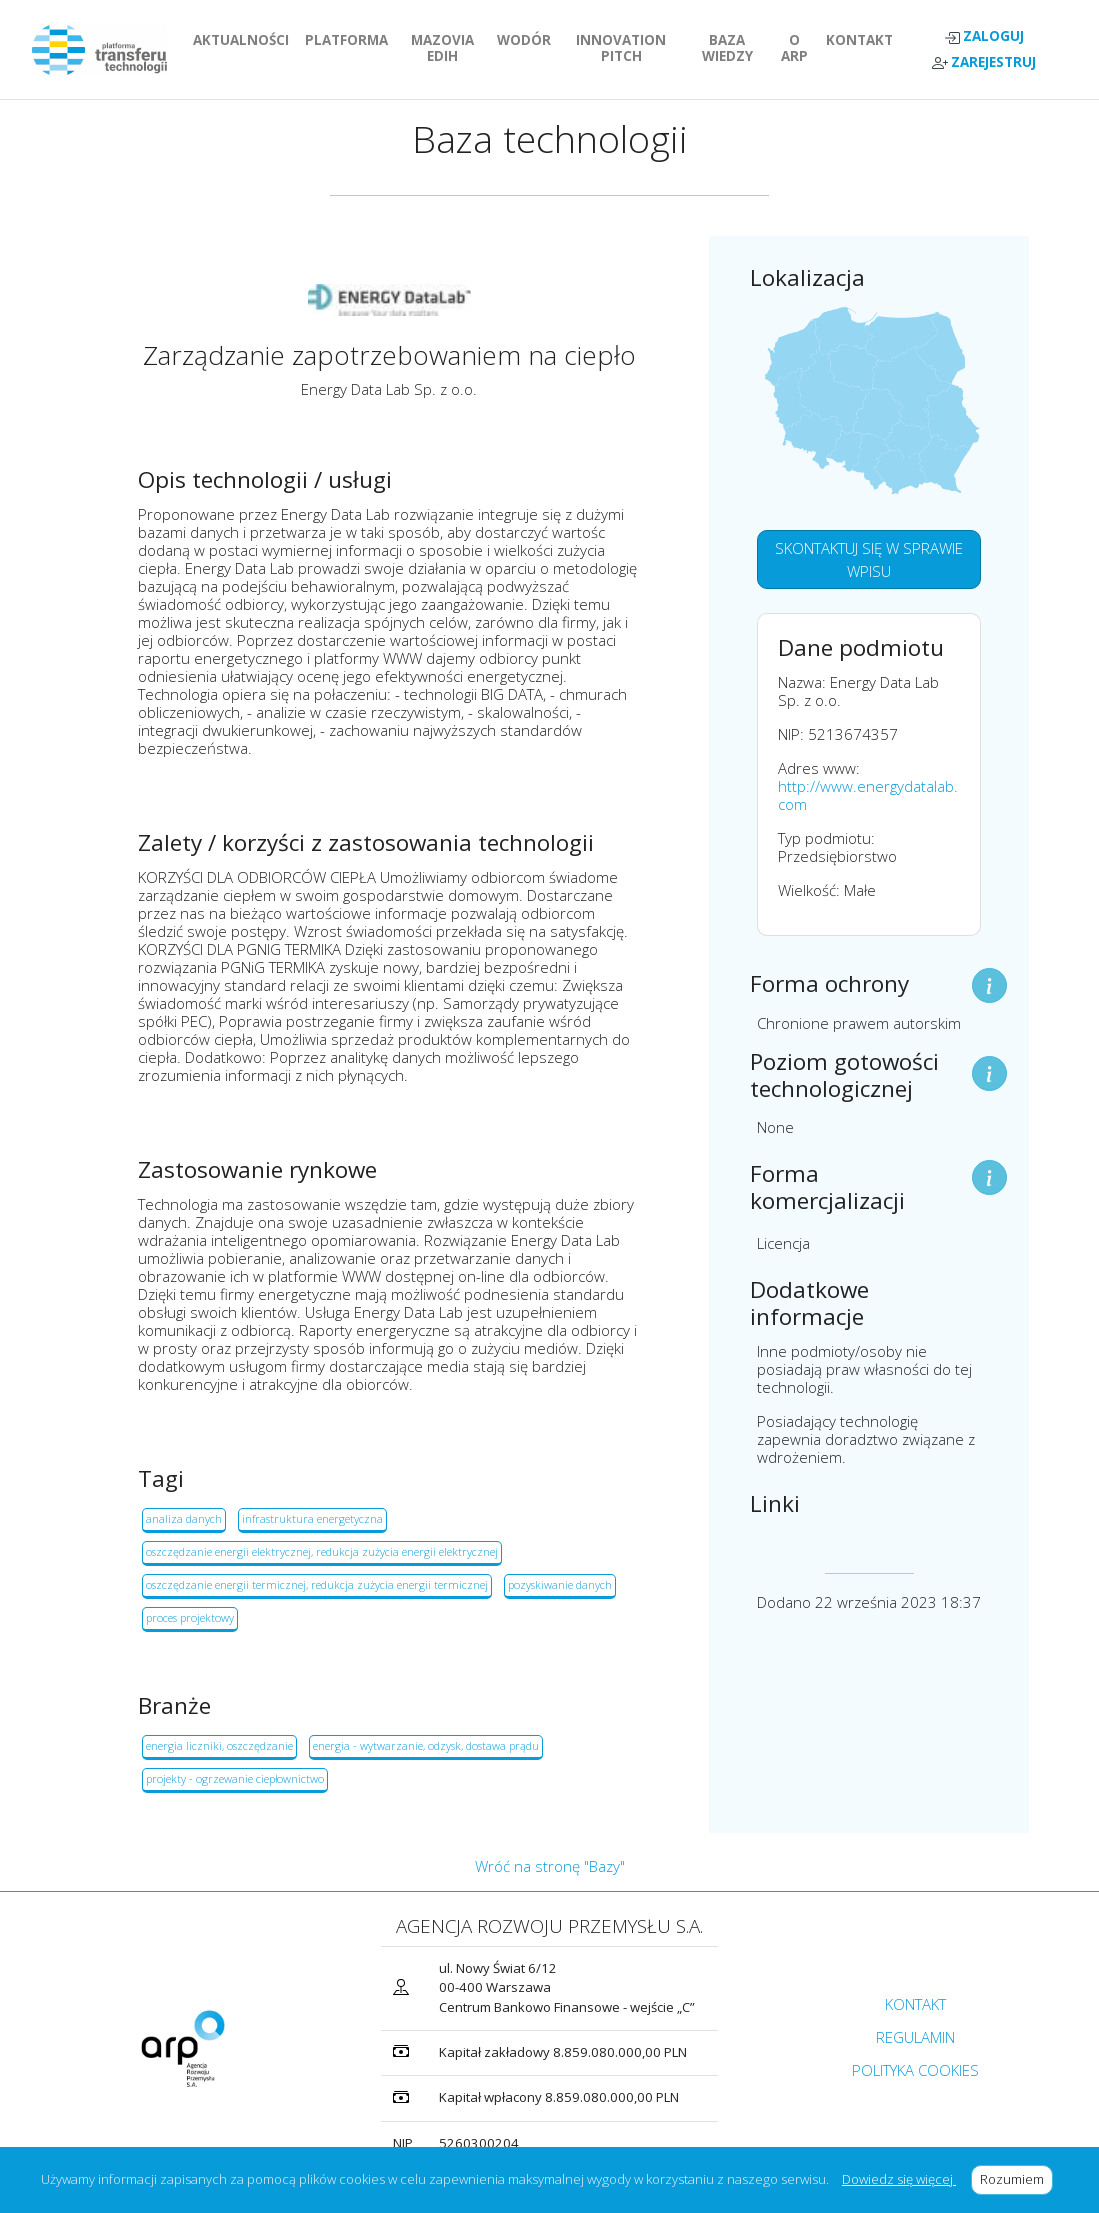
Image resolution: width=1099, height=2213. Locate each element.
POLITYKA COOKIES (915, 2070)
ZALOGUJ (984, 36)
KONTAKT (863, 40)
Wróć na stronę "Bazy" (550, 1866)
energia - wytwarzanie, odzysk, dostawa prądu (426, 1745)
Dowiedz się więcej (899, 2179)
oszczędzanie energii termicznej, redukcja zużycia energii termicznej (317, 1584)
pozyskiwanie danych (560, 1584)
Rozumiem (1016, 2179)
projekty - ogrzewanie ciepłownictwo (235, 1778)
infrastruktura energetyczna (312, 1518)
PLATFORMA (350, 40)
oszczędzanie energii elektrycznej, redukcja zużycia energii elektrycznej (322, 1551)
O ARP (799, 48)
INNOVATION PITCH (629, 48)
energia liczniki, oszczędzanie (219, 1745)
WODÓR (528, 40)
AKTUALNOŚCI (245, 40)
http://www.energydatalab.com (868, 795)
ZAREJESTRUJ (984, 62)
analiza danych (184, 1518)
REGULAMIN (915, 2037)
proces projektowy (190, 1617)
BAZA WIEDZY (727, 48)
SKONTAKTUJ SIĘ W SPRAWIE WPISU (869, 559)
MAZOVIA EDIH (450, 48)
